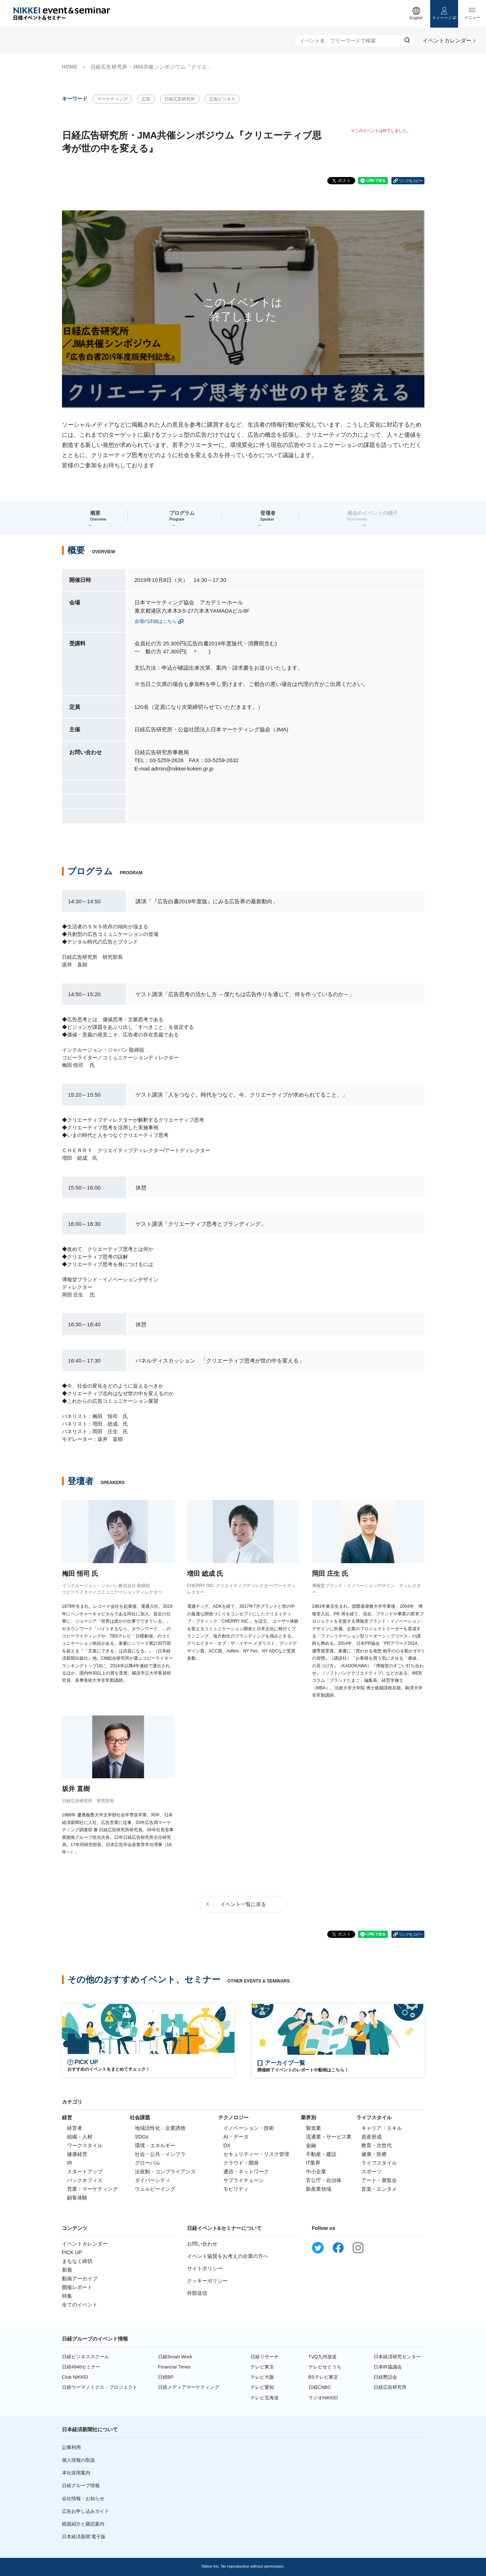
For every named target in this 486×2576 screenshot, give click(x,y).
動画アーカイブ (79, 2278)
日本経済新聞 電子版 (84, 2536)
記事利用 (71, 2447)
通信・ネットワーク (246, 2171)
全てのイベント (79, 2305)
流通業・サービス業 (329, 2137)
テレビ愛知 (262, 2387)
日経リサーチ (264, 2356)
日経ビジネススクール (85, 2356)
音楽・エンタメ (379, 2189)
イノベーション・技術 (248, 2128)
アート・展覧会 (379, 2180)
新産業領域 (318, 2189)
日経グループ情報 (81, 2485)
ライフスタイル (379, 2163)
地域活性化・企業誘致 (160, 2128)
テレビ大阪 (262, 2377)
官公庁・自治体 (323, 2180)
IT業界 (313, 2163)
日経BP (166, 2377)
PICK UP (72, 2252)
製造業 (313, 2128)
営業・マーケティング (92, 2189)
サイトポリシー (205, 2268)
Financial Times (174, 2367)
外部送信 (197, 2293)
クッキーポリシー (207, 2281)
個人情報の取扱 (78, 2460)
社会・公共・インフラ (160, 2154)
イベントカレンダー (85, 2244)
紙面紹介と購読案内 (83, 2524)
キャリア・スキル (381, 2128)
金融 (311, 2145)
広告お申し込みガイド (85, 2511)
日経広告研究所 (180, 99)
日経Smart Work (175, 2356)
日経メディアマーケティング (188, 2387)
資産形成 (371, 2137)
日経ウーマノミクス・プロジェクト (99, 2387)
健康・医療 (374, 2154)
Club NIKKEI (75, 2377)
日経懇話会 (385, 2377)
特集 (67, 2296)
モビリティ (236, 2189)
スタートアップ (85, 2171)
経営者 (74, 2128)
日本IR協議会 (388, 2367)
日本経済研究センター (397, 2356)
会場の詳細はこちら (155, 621)
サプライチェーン (243, 2180)
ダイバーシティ (152, 2180)
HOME (70, 67)
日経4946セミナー (81, 2367)
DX (226, 2145)
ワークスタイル (85, 2145)
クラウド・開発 (241, 2163)
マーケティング (112, 99)
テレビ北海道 (264, 2397)
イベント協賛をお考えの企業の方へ (227, 2256)
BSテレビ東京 (323, 2377)
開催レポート (77, 2287)
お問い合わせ (202, 2244)
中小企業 (316, 2171)
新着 (67, 2270)
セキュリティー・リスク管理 (256, 2154)
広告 (146, 99)
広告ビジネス (222, 99)
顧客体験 (77, 2198)
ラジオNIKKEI (323, 2397)
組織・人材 (79, 2137)
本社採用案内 (76, 2473)
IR (69, 2163)
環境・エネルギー (155, 2145)
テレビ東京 (262, 2367)
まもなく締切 (77, 2261)
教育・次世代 (376, 2145)
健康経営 (77, 2154)
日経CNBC (319, 2387)
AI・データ (235, 2137)
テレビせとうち (324, 2367)
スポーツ (371, 2171)
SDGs (141, 2137)
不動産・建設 (321, 2154)
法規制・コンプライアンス (165, 2171)
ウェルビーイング (155, 2189)
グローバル (147, 2163)
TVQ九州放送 (322, 2356)
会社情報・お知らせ (83, 2498)
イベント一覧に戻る (243, 1904)
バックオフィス (85, 2180)
